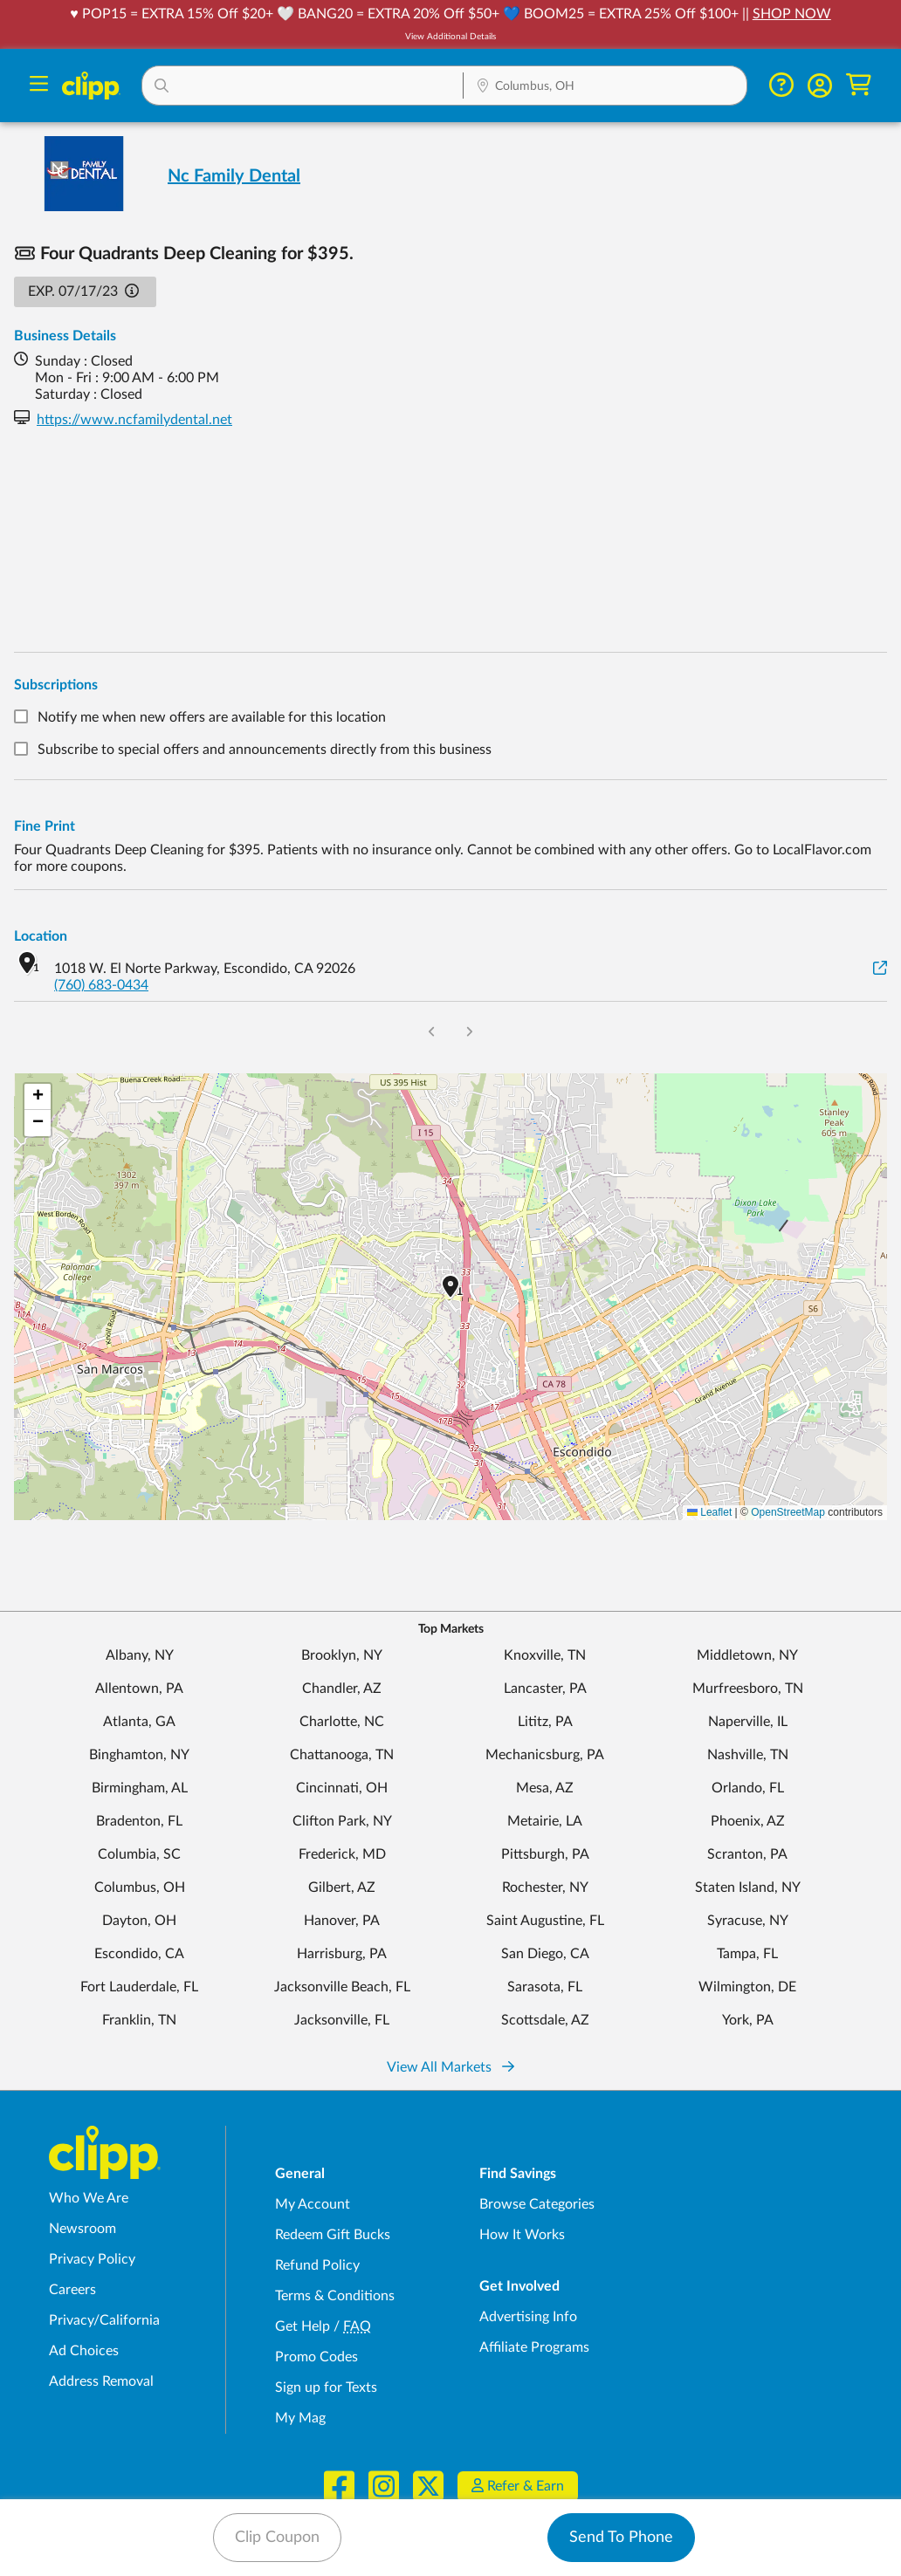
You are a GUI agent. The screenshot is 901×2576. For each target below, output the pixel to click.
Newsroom (82, 2229)
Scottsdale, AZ (545, 2020)
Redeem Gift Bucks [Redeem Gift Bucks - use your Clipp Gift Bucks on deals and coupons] (332, 2235)
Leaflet (709, 1512)
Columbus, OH (139, 1887)
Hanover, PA (342, 1921)
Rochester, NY (545, 1887)
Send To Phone (621, 2537)
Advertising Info (528, 2317)
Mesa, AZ (545, 1788)
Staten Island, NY (748, 1887)
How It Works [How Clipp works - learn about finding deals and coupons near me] (522, 2235)
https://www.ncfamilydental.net (134, 420)
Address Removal (101, 2381)
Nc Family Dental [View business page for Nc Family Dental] (234, 176)
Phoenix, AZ (748, 1821)
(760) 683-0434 (101, 985)
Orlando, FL (748, 1788)
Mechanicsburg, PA (544, 1755)
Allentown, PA (139, 1689)
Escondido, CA (139, 1954)
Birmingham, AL (140, 1788)
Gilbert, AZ (341, 1887)
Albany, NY (140, 1655)
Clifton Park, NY (342, 1821)
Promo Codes (316, 2357)
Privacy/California (104, 2320)
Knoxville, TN (545, 1655)
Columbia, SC (139, 1854)
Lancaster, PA (545, 1689)
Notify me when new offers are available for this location (212, 717)
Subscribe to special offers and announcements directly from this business (265, 750)
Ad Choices (84, 2351)
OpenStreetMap (788, 1512)
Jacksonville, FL (341, 2020)
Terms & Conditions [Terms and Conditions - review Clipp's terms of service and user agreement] (335, 2296)
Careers (72, 2290)
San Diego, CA (545, 1954)
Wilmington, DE (747, 1987)
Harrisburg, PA (342, 1954)
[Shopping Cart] (858, 85)
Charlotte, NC (341, 1722)
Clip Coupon (277, 2537)
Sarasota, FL (544, 1987)
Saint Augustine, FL (545, 1921)
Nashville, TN (747, 1755)
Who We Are (88, 2198)
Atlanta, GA (139, 1722)
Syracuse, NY (747, 1921)
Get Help (302, 2326)
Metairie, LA (544, 1821)
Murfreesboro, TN (747, 1689)
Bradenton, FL (139, 1821)
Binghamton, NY (139, 1755)
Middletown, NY (747, 1655)
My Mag (300, 2418)
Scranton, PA (747, 1854)
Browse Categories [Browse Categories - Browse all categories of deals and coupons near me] (537, 2204)
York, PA (748, 2020)
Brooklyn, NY (341, 1655)
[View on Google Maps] (880, 969)
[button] (302, 85)
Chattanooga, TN (342, 1755)
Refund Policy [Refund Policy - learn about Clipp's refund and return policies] (317, 2265)
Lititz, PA (545, 1722)
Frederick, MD (342, 1854)
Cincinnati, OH (342, 1788)
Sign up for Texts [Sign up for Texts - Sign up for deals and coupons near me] (326, 2387)
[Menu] (39, 86)
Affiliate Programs (534, 2347)
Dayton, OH (139, 1921)
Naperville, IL (748, 1722)
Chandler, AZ (342, 1689)
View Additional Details (450, 36)
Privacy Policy (92, 2259)
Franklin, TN (139, 2020)
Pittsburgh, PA (545, 1854)
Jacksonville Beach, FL (342, 1987)
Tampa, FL (747, 1954)
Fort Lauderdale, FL (139, 1987)
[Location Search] (605, 87)
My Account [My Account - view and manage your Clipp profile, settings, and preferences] (312, 2204)
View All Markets (450, 2067)
